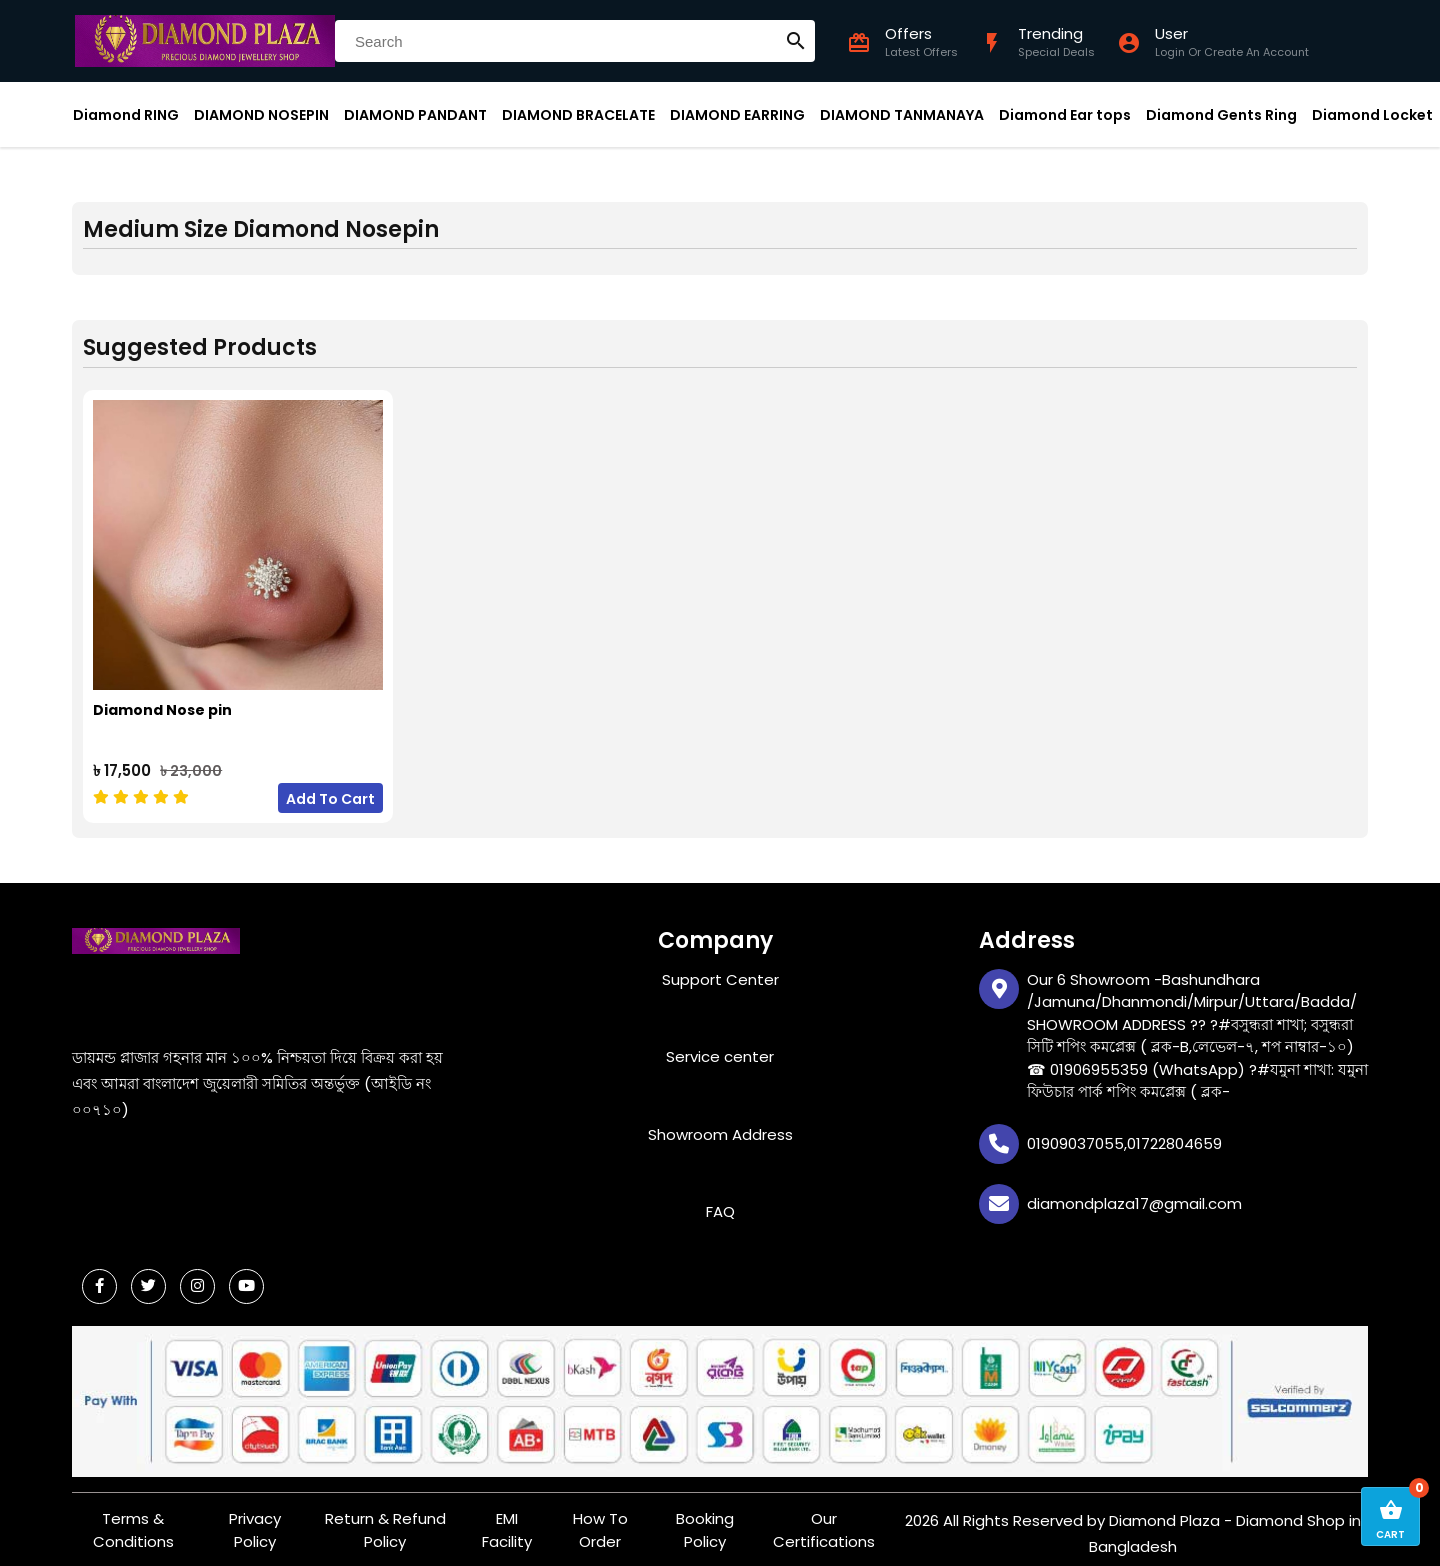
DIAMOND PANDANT (415, 115)
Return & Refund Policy (385, 1521)
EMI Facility (507, 1521)
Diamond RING (126, 115)
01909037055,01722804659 (1124, 1133)
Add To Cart (330, 789)
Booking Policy (705, 1521)
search (796, 41)
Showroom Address (720, 1124)
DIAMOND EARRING (737, 115)
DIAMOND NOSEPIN (261, 115)
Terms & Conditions (133, 1521)
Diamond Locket (1372, 115)
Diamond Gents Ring (1221, 115)
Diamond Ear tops (1065, 115)
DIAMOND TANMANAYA (902, 115)
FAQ (720, 1202)
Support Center (720, 969)
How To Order (600, 1521)
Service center (720, 1047)
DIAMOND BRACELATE (578, 115)
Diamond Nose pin (162, 700)
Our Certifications (824, 1521)
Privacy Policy (255, 1521)
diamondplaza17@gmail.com (1134, 1193)
